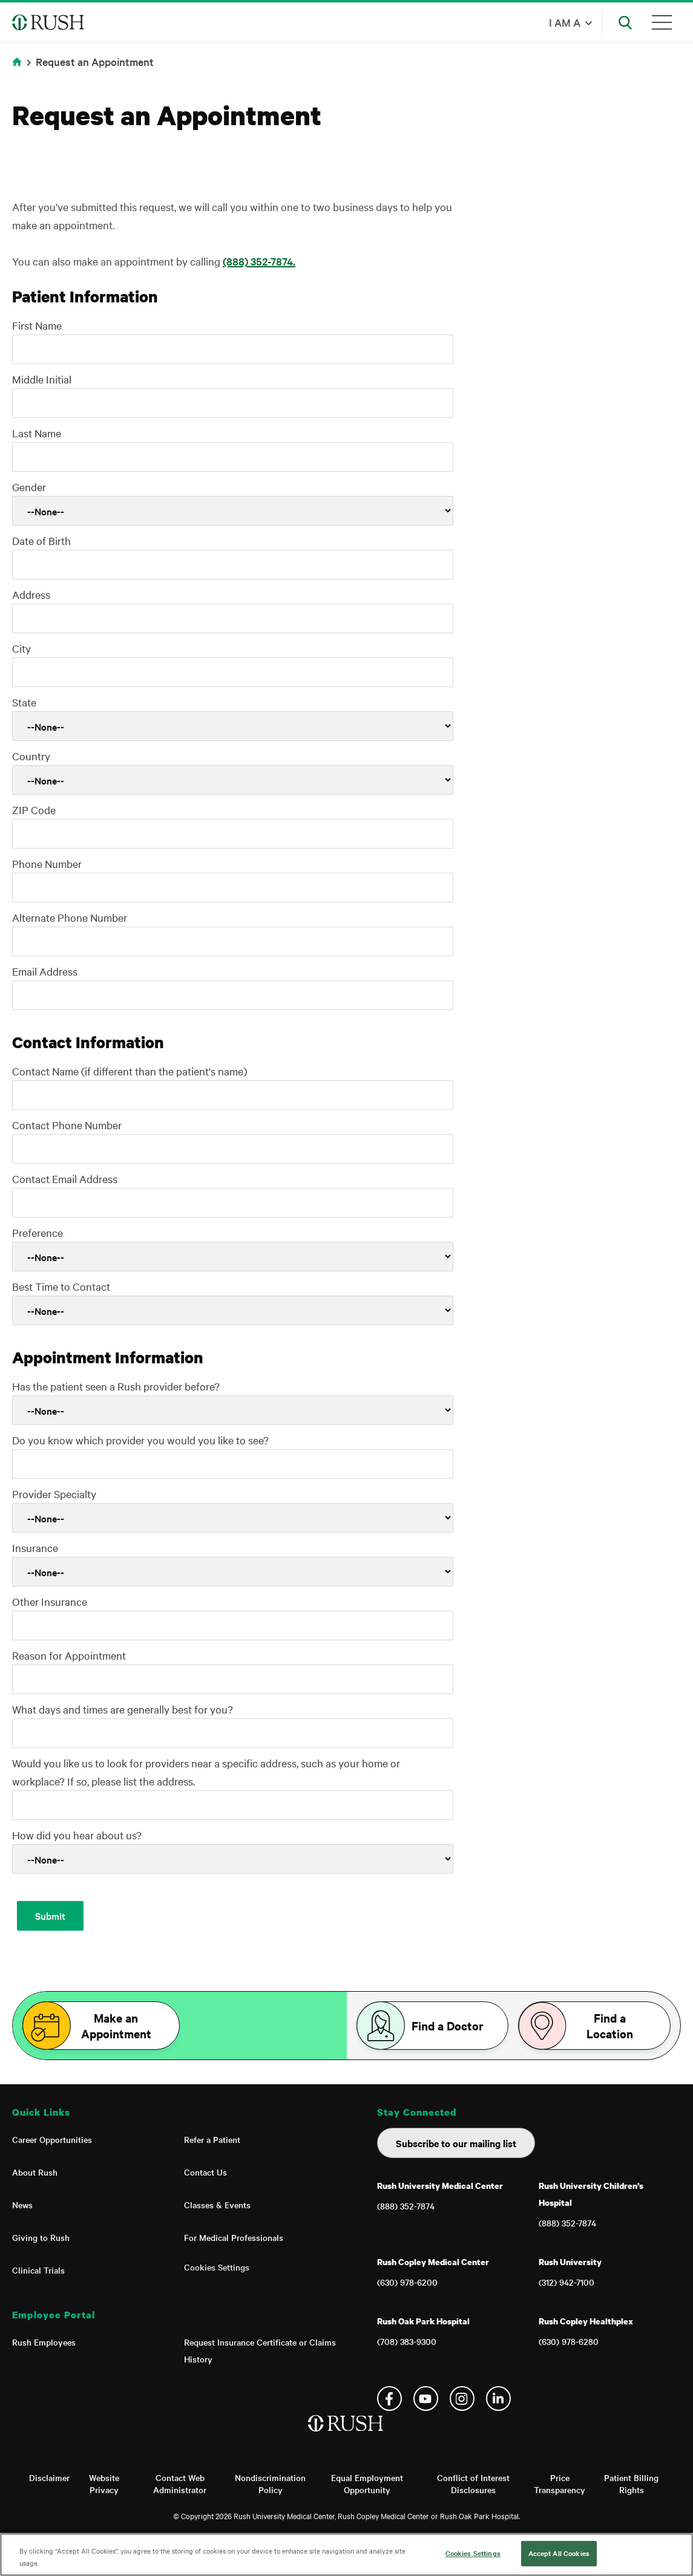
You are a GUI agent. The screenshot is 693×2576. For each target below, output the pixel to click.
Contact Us (205, 2172)
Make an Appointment (116, 2025)
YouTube (425, 2398)
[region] (346, 2554)
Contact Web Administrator (179, 2483)
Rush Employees (44, 2342)
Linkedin (498, 2398)
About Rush (34, 2172)
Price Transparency (559, 2483)
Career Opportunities (52, 2139)
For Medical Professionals (233, 2237)
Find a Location (609, 2025)
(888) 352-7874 (406, 2206)
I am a (564, 22)
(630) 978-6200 (407, 2282)
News (22, 2205)
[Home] (346, 2435)
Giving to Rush (41, 2237)
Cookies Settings (216, 2267)
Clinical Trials (38, 2270)
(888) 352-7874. (259, 261)
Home (19, 69)
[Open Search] (625, 22)
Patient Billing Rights (631, 2483)
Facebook (389, 2398)
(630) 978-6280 (569, 2341)
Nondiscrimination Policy (270, 2483)
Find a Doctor (448, 2025)
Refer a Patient (212, 2139)
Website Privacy (104, 2483)
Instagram (462, 2398)
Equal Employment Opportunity (367, 2483)
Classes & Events (217, 2205)
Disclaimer (49, 2477)
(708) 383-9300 (406, 2341)
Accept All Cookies (559, 2553)
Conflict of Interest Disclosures (473, 2483)
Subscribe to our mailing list (456, 2143)
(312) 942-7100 (566, 2282)
